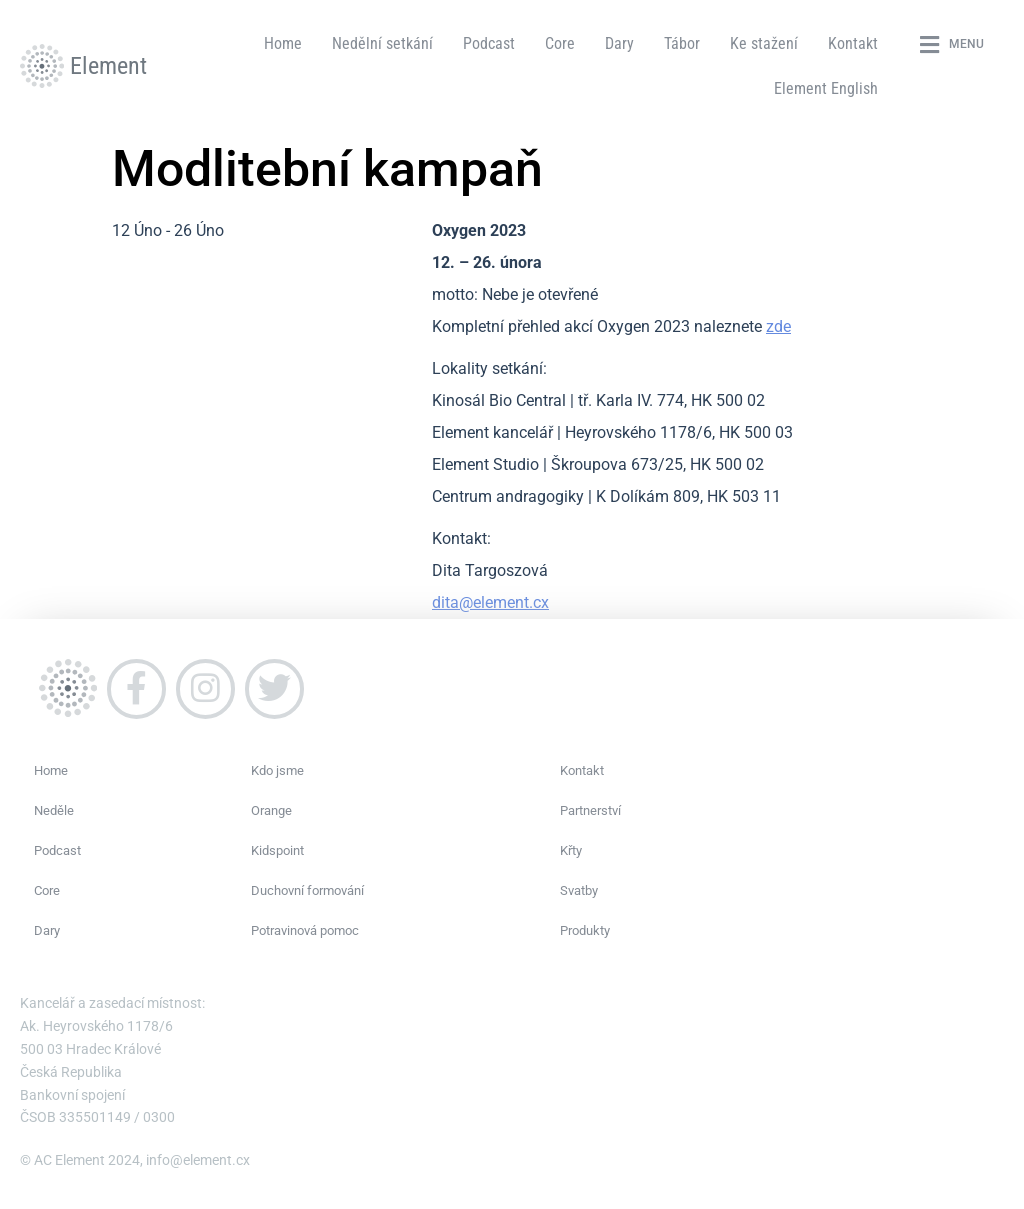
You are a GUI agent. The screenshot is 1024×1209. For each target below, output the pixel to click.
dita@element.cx (490, 602)
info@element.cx (198, 1160)
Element (108, 66)
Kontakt (853, 43)
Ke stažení (764, 43)
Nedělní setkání (382, 43)
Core (560, 43)
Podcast (489, 43)
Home (283, 43)
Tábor (682, 43)
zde (778, 326)
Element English (826, 88)
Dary (619, 43)
